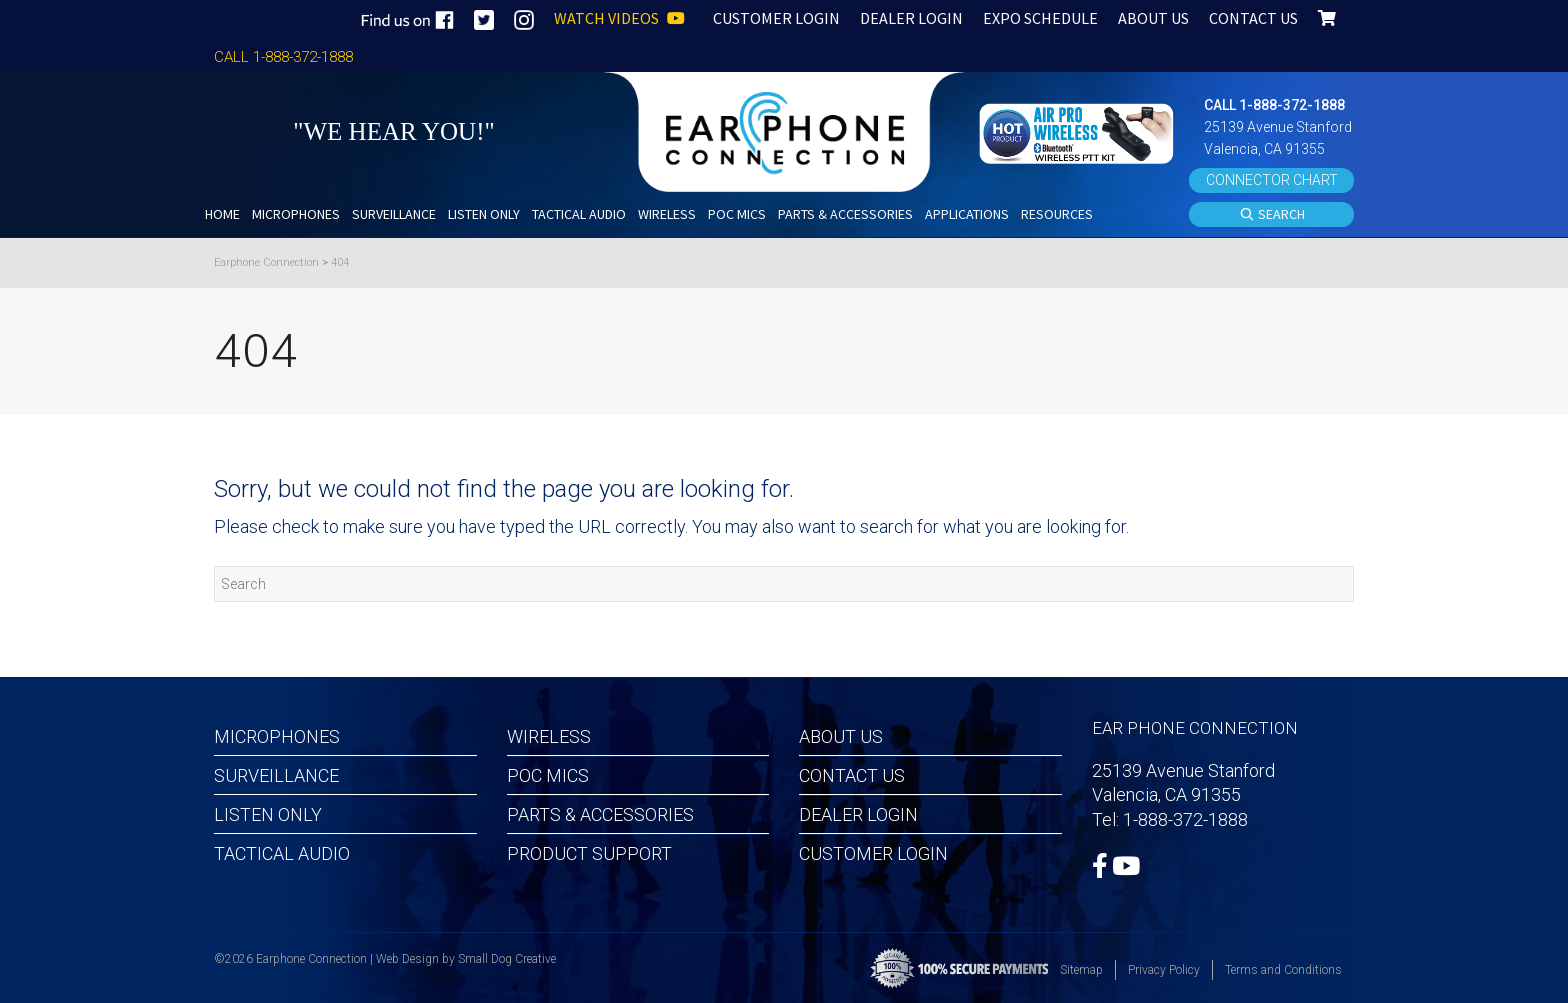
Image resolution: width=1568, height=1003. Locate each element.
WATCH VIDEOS (619, 18)
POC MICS (548, 775)
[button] (1079, 131)
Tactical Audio (282, 853)
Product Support (589, 853)
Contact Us (852, 775)
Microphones (277, 736)
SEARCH (1272, 215)
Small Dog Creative (507, 959)
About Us (841, 736)
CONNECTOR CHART (1272, 180)
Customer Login (873, 853)
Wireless (549, 736)
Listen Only (268, 814)
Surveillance (276, 775)
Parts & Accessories (600, 814)
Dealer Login (858, 814)
